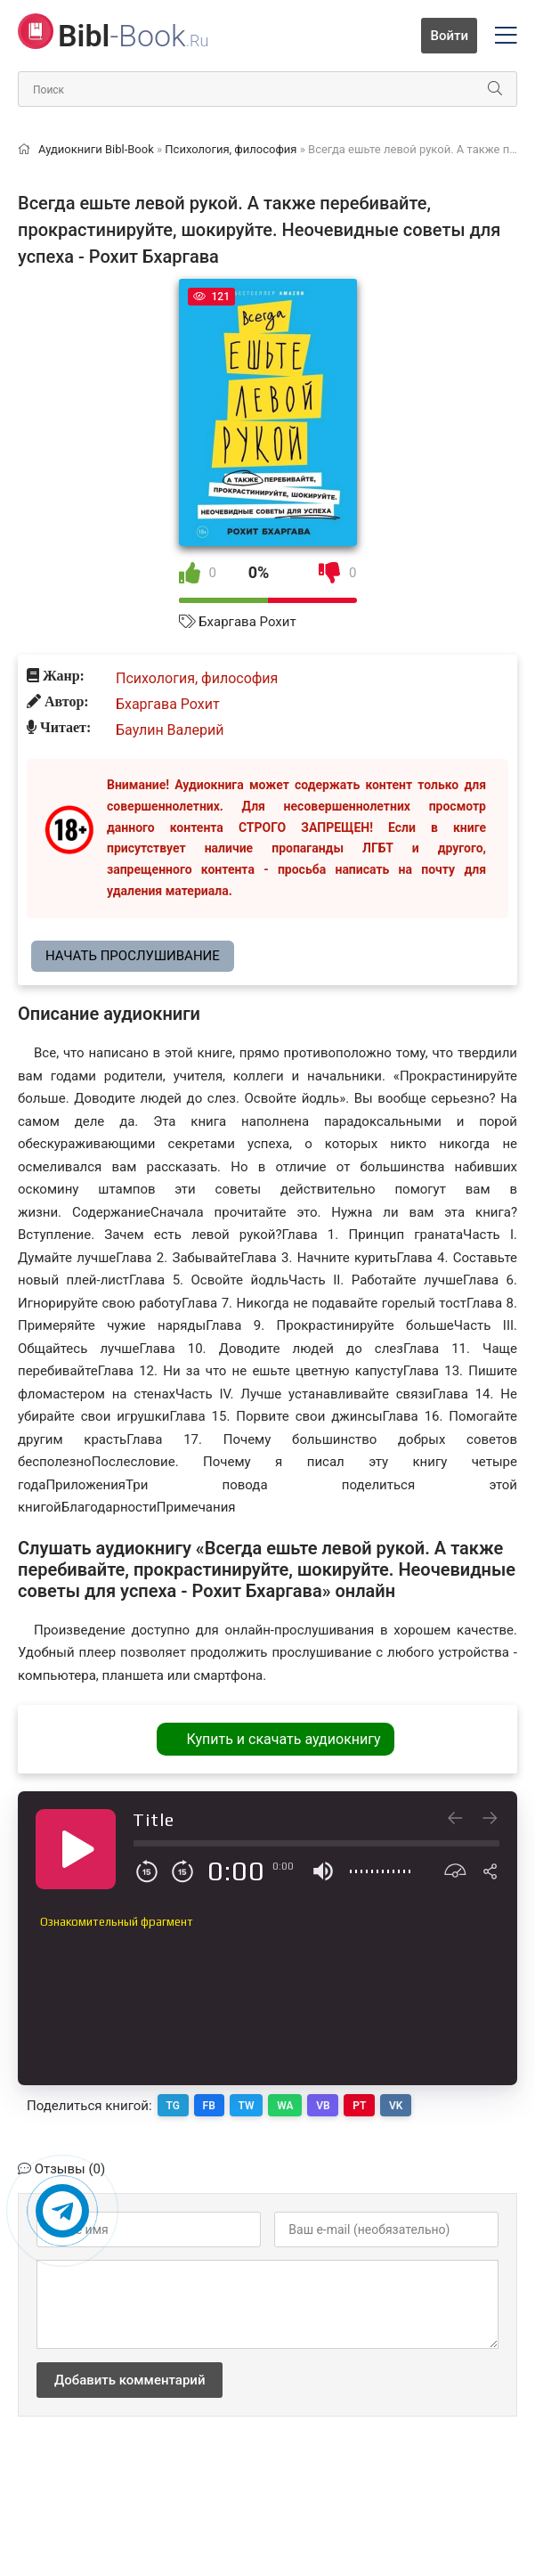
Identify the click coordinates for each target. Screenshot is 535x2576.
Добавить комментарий (129, 2379)
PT (361, 2105)
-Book (133, 35)
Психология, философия (197, 678)
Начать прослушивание (132, 956)
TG (173, 2105)
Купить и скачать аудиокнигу (283, 1739)
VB (324, 2105)
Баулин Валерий (169, 729)
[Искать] (495, 89)
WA (286, 2105)
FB (209, 2105)
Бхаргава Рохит (247, 622)
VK (397, 2105)
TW (247, 2105)
